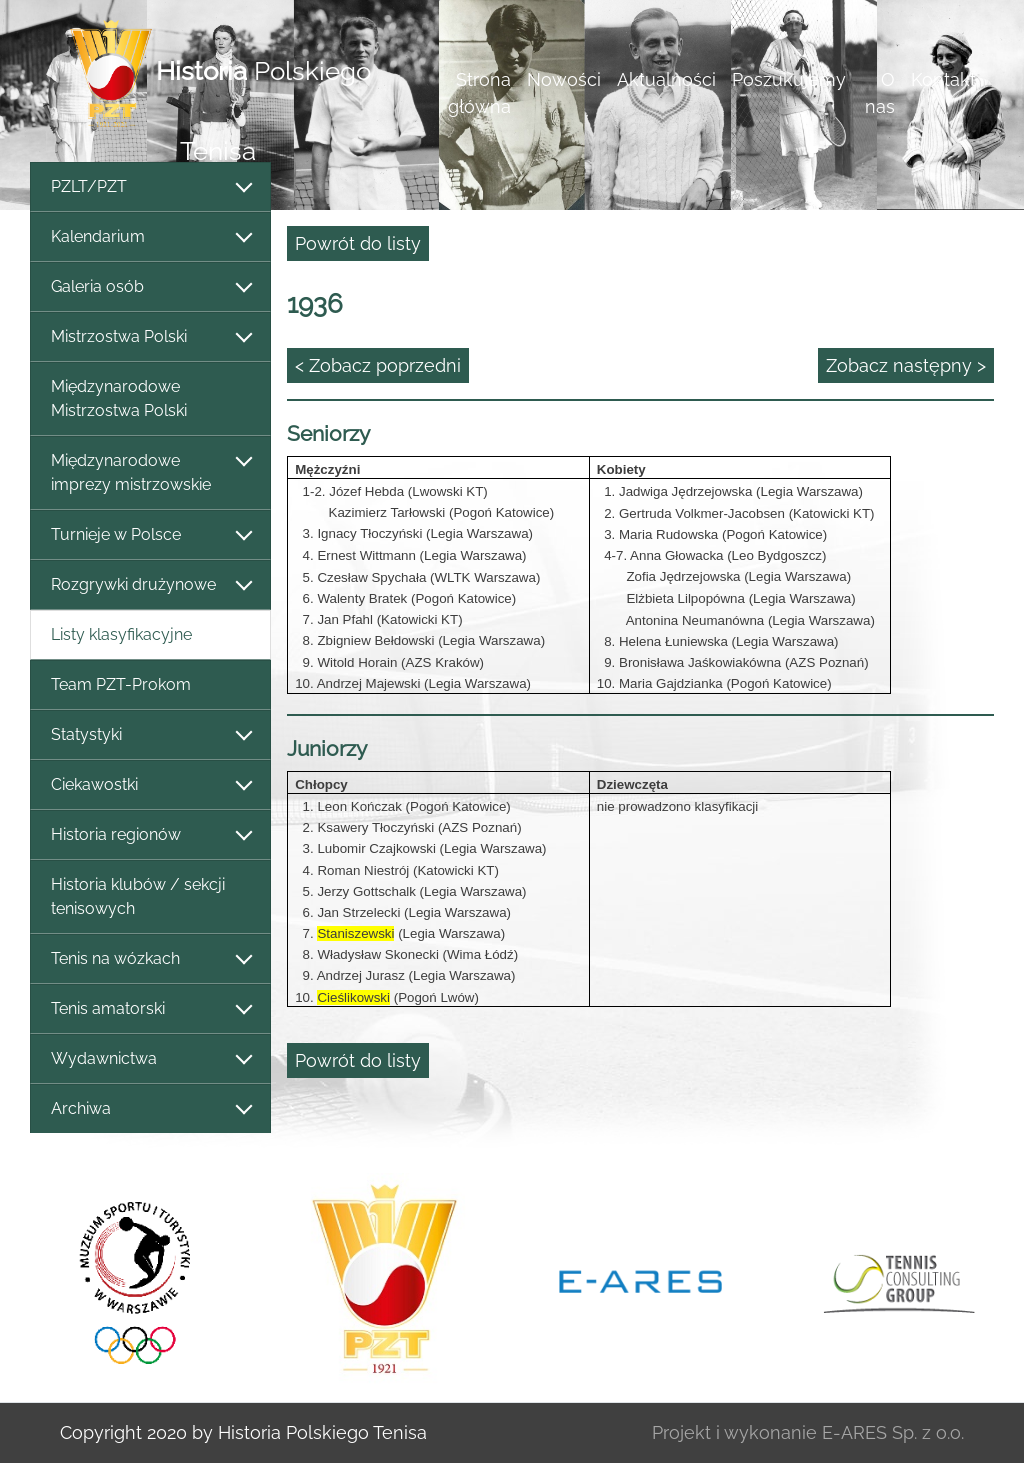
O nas (880, 93)
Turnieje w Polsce (150, 535)
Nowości (564, 79)
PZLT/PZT (150, 187)
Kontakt (943, 79)
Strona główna (479, 93)
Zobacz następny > (906, 365)
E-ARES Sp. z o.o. (893, 1432)
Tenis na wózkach (150, 959)
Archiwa (150, 1109)
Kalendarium (150, 237)
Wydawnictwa (150, 1059)
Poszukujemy (789, 79)
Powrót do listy (358, 243)
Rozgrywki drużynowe (150, 585)
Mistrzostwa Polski (150, 337)
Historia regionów (150, 835)
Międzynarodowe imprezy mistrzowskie (150, 472)
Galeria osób (150, 287)
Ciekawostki (150, 785)
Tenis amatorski (150, 1009)
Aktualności (666, 79)
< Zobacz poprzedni (378, 365)
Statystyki (150, 735)
